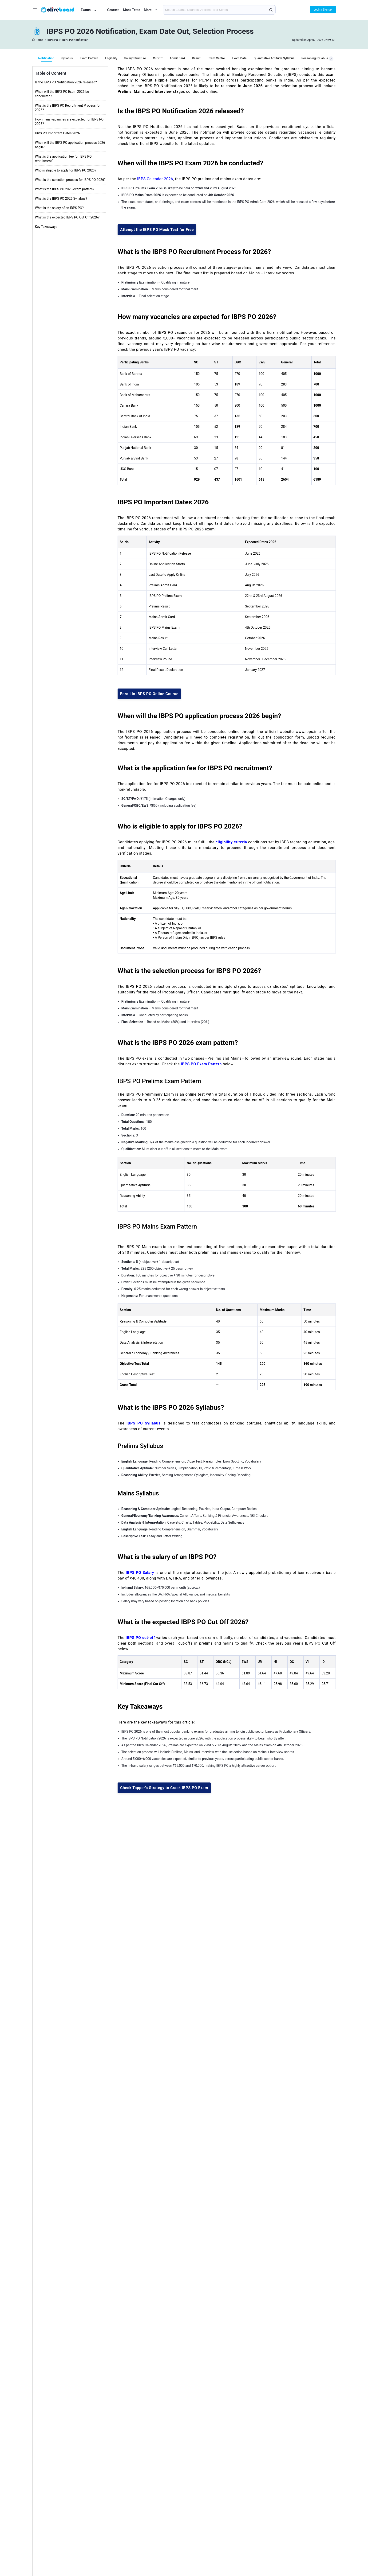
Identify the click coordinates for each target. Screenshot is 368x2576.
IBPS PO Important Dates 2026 (57, 133)
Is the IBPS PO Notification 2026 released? (66, 82)
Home (39, 40)
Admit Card (177, 58)
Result (196, 58)
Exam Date (239, 58)
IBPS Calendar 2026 (155, 179)
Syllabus (67, 58)
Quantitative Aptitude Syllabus (274, 58)
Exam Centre (216, 58)
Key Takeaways (46, 227)
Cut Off (157, 58)
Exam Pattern (89, 58)
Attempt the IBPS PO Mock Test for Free (157, 229)
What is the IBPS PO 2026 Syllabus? (61, 198)
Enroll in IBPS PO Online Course (149, 694)
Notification (46, 58)
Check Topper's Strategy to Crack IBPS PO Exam (164, 1788)
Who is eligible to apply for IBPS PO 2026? (65, 170)
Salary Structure (135, 58)
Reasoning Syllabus (314, 58)
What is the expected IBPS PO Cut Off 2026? (67, 217)
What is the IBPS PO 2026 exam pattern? (64, 189)
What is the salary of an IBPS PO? (59, 208)
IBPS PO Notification (75, 40)
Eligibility (111, 58)
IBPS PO (52, 40)
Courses (113, 10)
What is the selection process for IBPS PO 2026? (70, 180)
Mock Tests (131, 10)
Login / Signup (323, 9)
